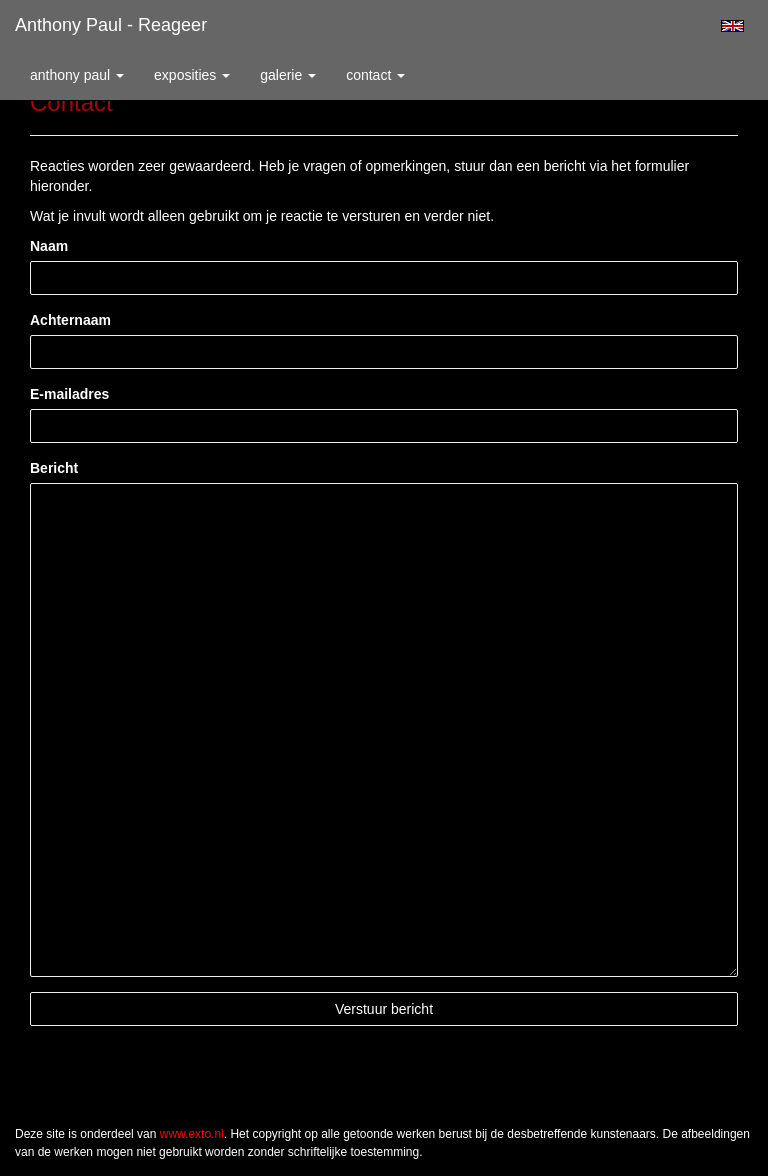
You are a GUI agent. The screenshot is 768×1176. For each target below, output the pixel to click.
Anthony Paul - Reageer (111, 25)
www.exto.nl (192, 1134)
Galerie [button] (288, 75)
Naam (49, 246)
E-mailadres (69, 394)
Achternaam (70, 320)
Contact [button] (375, 75)
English (732, 26)
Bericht (54, 468)
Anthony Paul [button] (77, 75)
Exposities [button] (192, 75)
